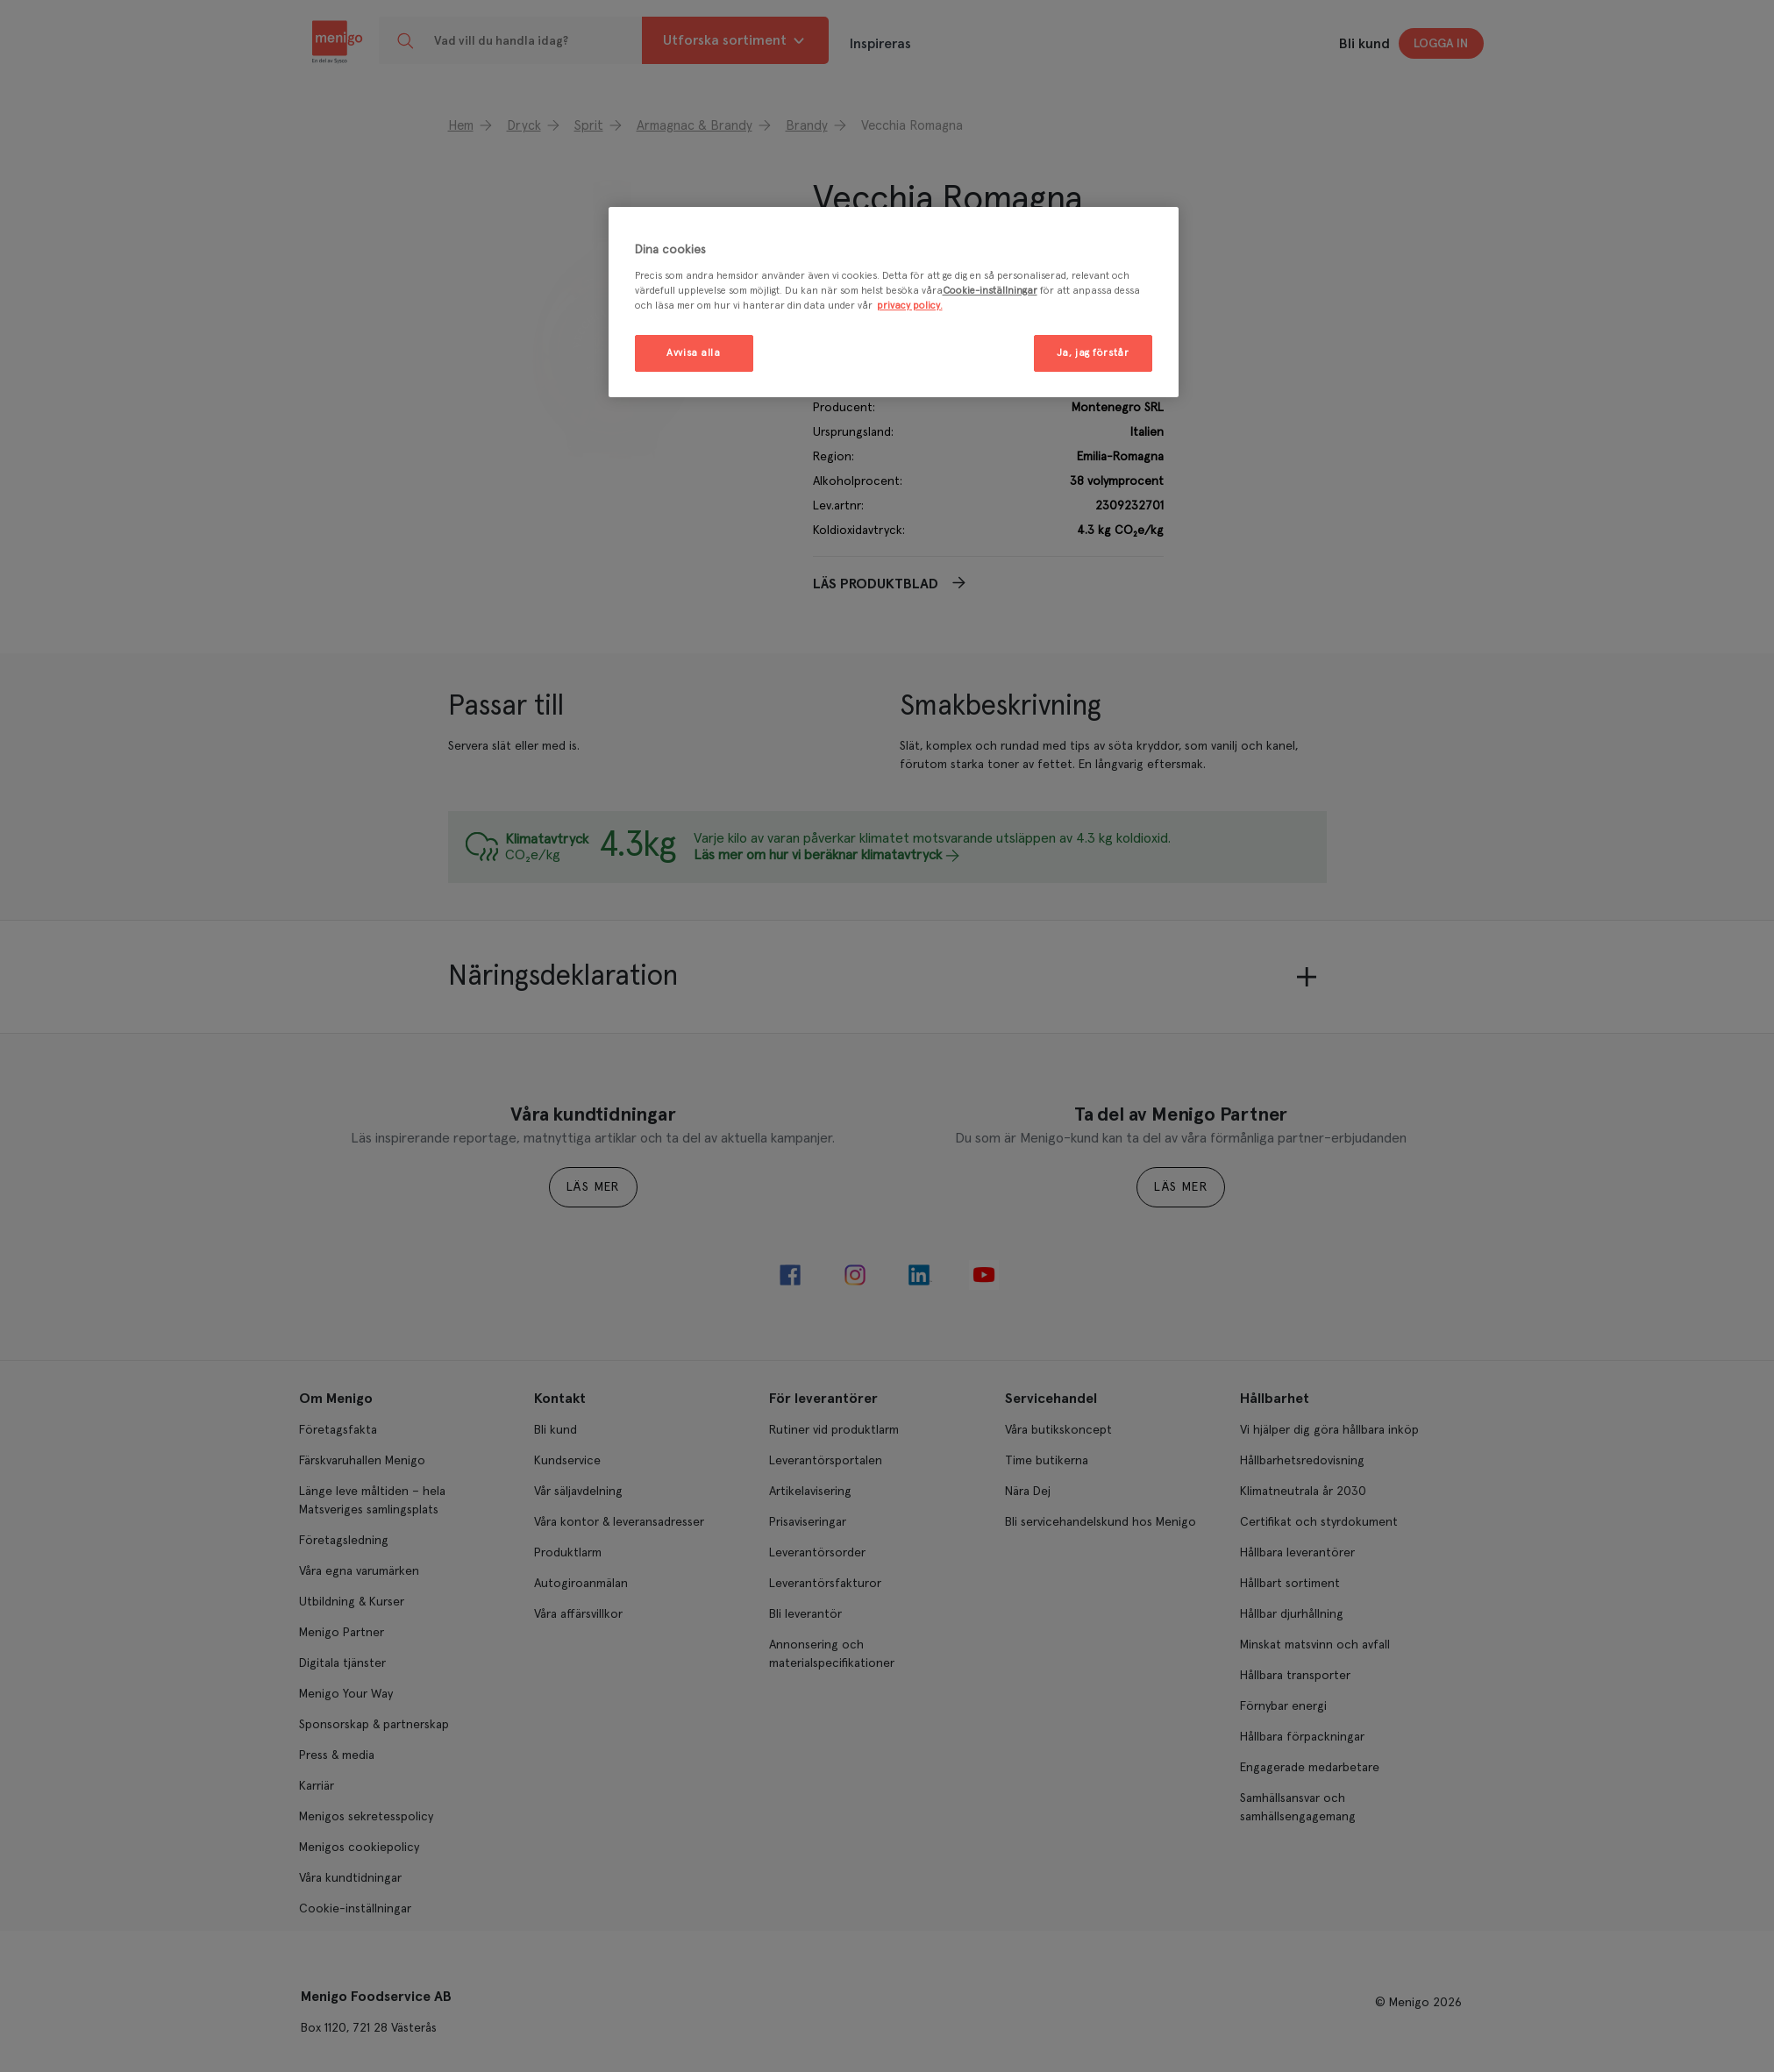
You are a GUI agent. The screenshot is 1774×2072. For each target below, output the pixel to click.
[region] (894, 302)
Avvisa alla (693, 353)
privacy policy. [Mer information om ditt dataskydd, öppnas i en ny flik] (910, 305)
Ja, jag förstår (1093, 353)
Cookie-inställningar (990, 290)
